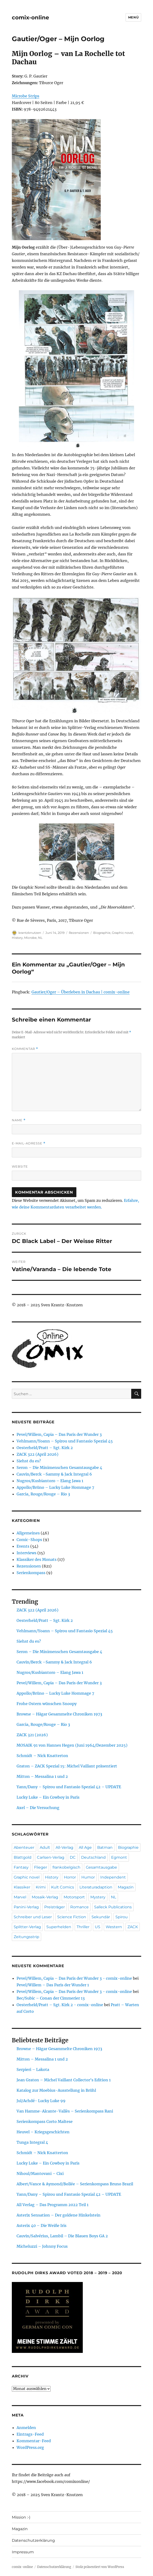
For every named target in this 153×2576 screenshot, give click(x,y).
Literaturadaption (95, 1887)
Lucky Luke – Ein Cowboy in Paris (48, 1797)
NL (40, 937)
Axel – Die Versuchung (38, 1807)
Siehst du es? (29, 1461)
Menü (133, 17)
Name (19, 1120)
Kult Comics (62, 1887)
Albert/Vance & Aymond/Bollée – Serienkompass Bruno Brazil (75, 2184)
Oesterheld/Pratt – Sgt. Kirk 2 (45, 1447)
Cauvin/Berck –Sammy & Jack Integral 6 (54, 1474)
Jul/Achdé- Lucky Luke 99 (41, 2100)
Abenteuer (24, 1847)
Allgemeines (28, 1533)
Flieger (40, 1867)
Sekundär (101, 1917)
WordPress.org (30, 2447)
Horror (70, 1877)
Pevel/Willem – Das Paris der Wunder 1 (53, 1985)
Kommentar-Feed (34, 2440)
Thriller (83, 1927)
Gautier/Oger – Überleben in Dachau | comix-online (80, 992)
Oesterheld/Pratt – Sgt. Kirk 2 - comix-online (60, 2004)
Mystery (97, 1897)
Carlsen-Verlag (50, 1857)
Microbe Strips (25, 96)
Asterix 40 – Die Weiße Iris (41, 2225)
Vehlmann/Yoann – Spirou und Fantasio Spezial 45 (65, 1441)
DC (73, 1857)
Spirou (121, 1917)
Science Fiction (71, 1917)
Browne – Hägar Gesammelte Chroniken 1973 (59, 1714)
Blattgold (22, 1857)
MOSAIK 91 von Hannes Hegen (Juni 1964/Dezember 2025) (72, 1745)
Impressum (23, 2552)
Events (23, 1546)
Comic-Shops (29, 1539)
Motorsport (74, 1897)
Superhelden (58, 1927)
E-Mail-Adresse (28, 1143)
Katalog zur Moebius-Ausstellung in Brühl (56, 2090)
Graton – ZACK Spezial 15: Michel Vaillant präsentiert (67, 1766)
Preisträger (54, 1907)
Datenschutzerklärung (33, 2540)
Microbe (30, 937)
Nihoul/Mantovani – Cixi (40, 2173)
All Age (85, 1847)
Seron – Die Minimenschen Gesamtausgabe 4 (59, 1467)
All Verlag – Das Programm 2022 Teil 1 (52, 2204)
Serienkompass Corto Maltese (45, 2121)
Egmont (119, 1857)
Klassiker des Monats (37, 1559)
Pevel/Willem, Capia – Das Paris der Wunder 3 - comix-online (74, 1978)
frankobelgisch (66, 1867)
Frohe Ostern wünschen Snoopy (47, 1703)
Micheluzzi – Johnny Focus (42, 2246)
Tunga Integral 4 (32, 2142)
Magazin (126, 1887)
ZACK (132, 1927)
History (17, 937)
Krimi (41, 1887)
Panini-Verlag (26, 1907)
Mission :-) (21, 2517)
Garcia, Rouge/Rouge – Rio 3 (43, 1494)
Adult (45, 1847)
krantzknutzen (29, 933)
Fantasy (21, 1867)
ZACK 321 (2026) (32, 1734)
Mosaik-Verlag (45, 1897)
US (97, 1927)
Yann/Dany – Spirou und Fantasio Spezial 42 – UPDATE (69, 1786)
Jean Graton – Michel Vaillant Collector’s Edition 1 (64, 2080)
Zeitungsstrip (26, 1937)
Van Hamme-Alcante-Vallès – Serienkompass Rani (65, 2111)
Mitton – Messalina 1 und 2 (42, 1776)
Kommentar (25, 1049)
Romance (79, 1907)
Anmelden (26, 2427)
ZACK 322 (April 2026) (37, 1454)
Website (20, 1166)
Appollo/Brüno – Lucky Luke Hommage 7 (55, 1487)
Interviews (26, 1552)
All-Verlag (64, 1847)
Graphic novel (122, 933)
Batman (105, 1847)
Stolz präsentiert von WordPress (99, 2567)
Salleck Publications (113, 1907)
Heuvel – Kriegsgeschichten (43, 2132)
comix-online (30, 17)
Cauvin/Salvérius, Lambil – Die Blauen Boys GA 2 (62, 2236)
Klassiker (22, 1887)
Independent (113, 1877)
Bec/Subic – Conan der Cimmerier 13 (51, 1998)
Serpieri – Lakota (33, 2069)
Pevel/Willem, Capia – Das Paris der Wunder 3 (59, 1434)
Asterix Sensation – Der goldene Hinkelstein (59, 2215)
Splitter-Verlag (27, 1927)
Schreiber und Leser (33, 1917)
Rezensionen (79, 933)
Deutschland (93, 1857)
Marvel (20, 1897)
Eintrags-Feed (30, 2434)
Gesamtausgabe (101, 1867)
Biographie (101, 933)
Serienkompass (31, 1572)
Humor (88, 1877)
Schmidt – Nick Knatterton (42, 1755)
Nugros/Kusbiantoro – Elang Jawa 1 (50, 1480)
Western (114, 1927)
